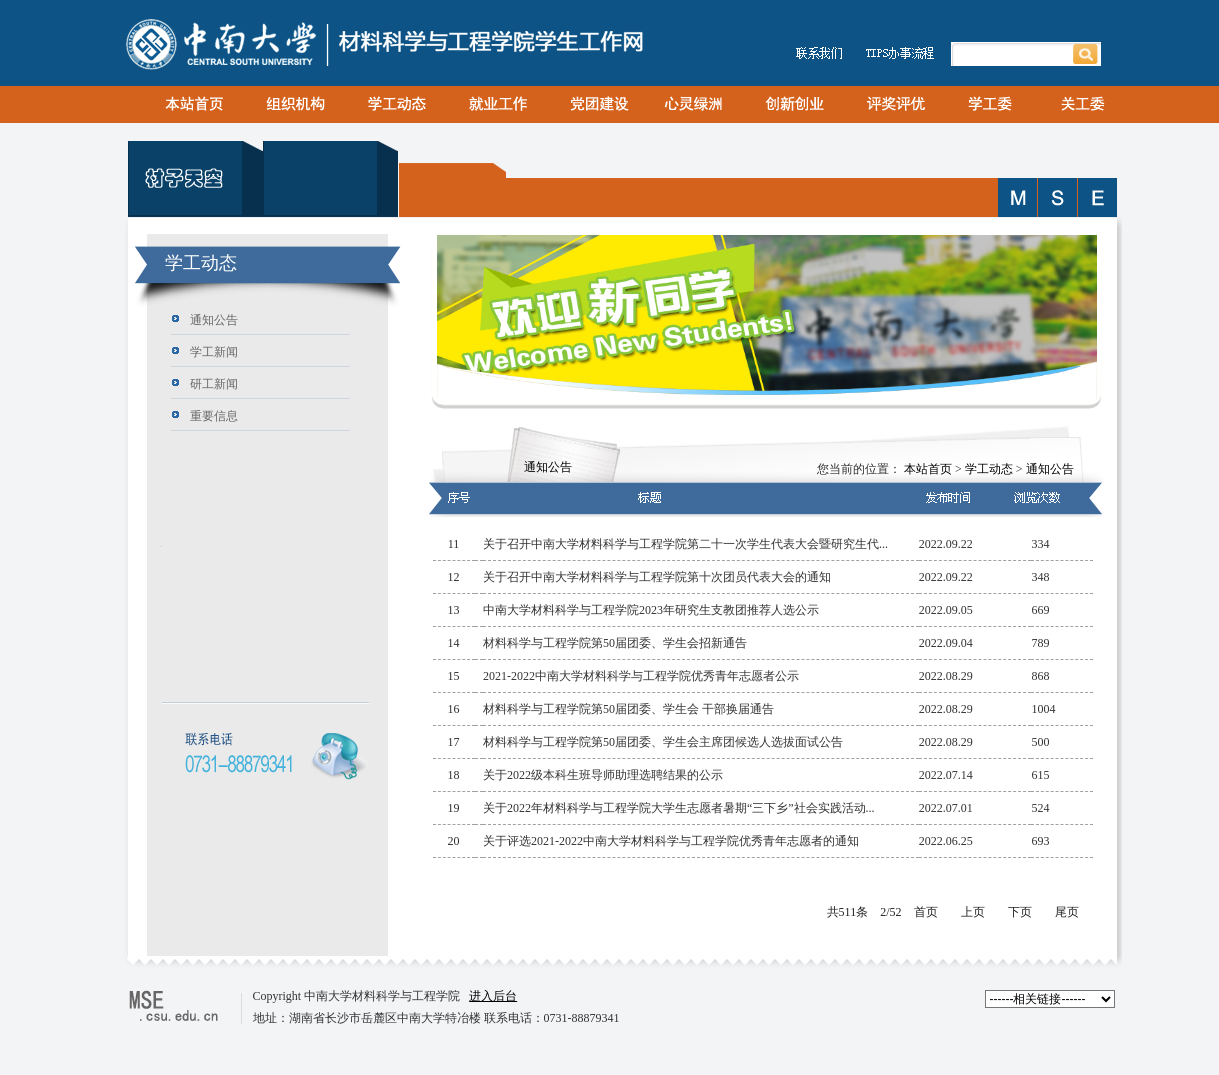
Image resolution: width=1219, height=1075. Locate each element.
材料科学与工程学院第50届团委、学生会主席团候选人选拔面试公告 (663, 742)
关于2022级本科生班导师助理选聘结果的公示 (603, 775)
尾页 (1067, 912)
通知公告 (1050, 469)
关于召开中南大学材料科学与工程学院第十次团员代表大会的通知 (657, 577)
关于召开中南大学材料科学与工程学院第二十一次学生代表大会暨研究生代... (685, 544)
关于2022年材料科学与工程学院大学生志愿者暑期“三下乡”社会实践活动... (679, 808)
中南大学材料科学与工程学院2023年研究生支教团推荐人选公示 (651, 610)
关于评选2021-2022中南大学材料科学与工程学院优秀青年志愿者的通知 (671, 841)
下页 (1020, 912)
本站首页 (928, 469)
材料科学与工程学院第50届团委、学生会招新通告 (615, 643)
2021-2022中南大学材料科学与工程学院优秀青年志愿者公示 (641, 676)
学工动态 (989, 469)
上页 (973, 912)
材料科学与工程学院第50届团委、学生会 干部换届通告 (628, 709)
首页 (926, 912)
